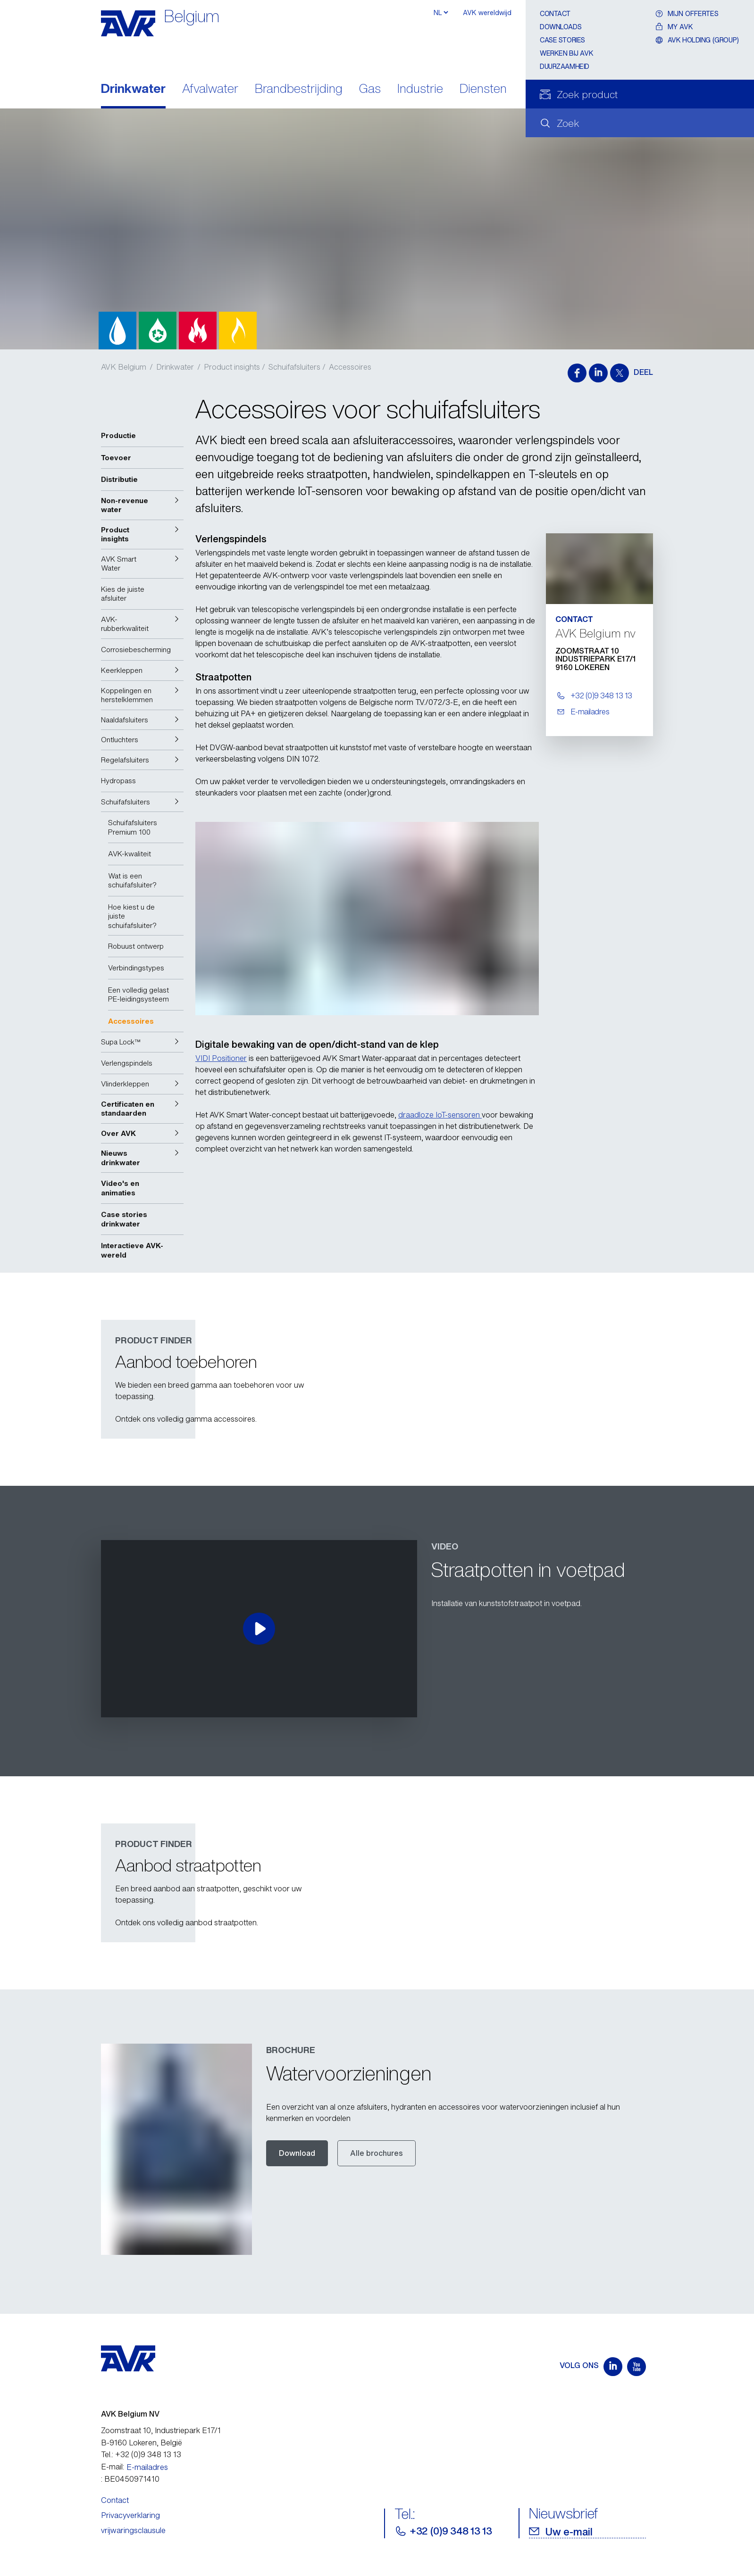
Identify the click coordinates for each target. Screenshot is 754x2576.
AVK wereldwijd (487, 12)
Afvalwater (210, 89)
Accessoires (350, 367)
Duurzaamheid (564, 66)
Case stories (562, 40)
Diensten (483, 89)
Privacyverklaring (130, 2515)
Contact (555, 13)
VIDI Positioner (221, 1058)
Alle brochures (376, 2153)
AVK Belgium (123, 367)
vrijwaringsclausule (133, 2530)
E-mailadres (147, 2467)
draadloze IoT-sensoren (440, 1114)
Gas (370, 89)
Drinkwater (133, 89)
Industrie (420, 89)
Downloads (560, 27)
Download (297, 2153)
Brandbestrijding (299, 89)
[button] (142, 505)
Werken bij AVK (566, 53)
